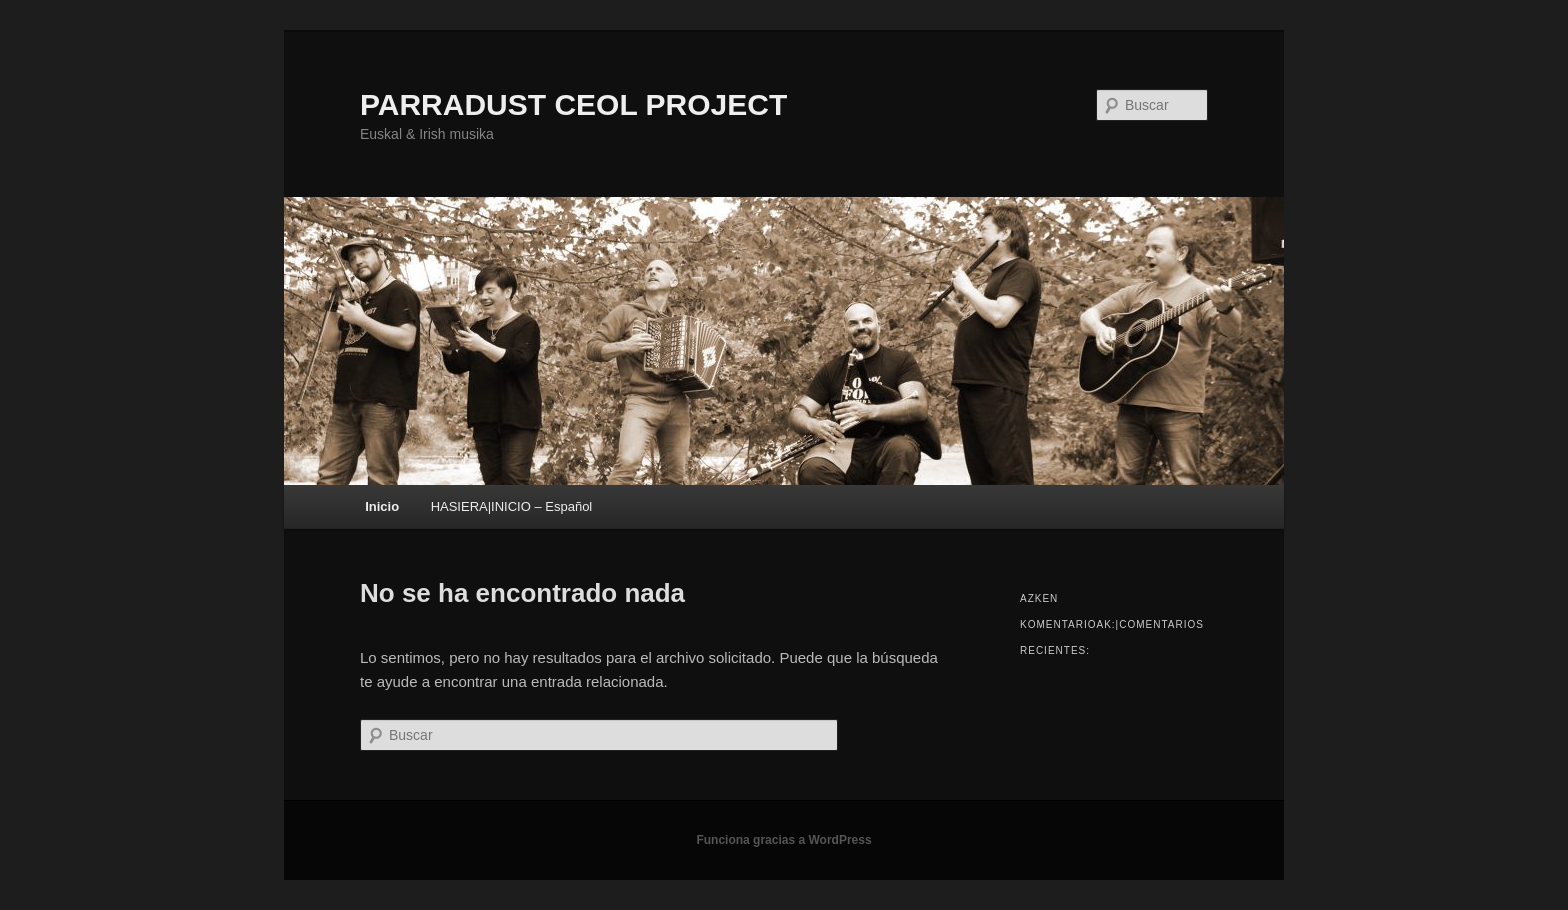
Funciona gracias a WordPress (783, 840)
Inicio (382, 506)
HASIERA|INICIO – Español (512, 506)
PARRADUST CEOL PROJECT (573, 104)
